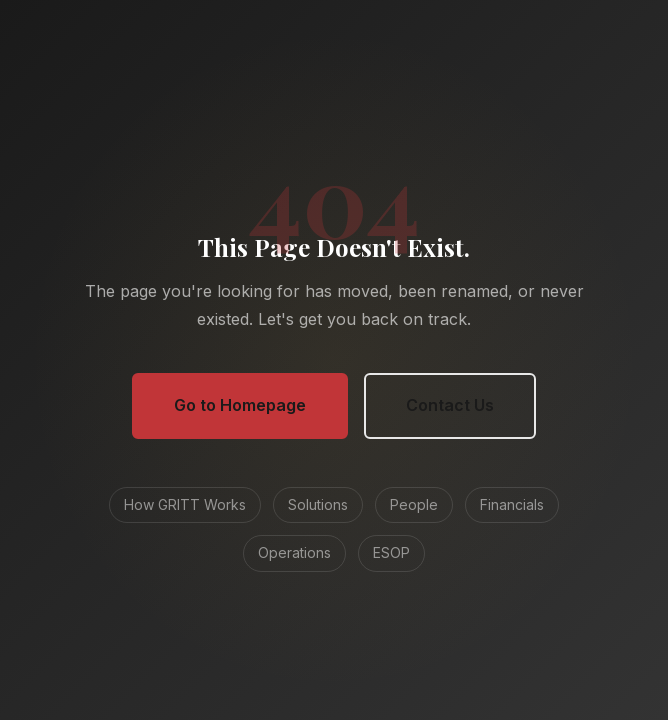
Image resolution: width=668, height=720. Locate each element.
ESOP (391, 552)
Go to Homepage (240, 405)
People (414, 504)
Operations (294, 552)
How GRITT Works (185, 504)
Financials (512, 504)
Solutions (318, 504)
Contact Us (450, 405)
